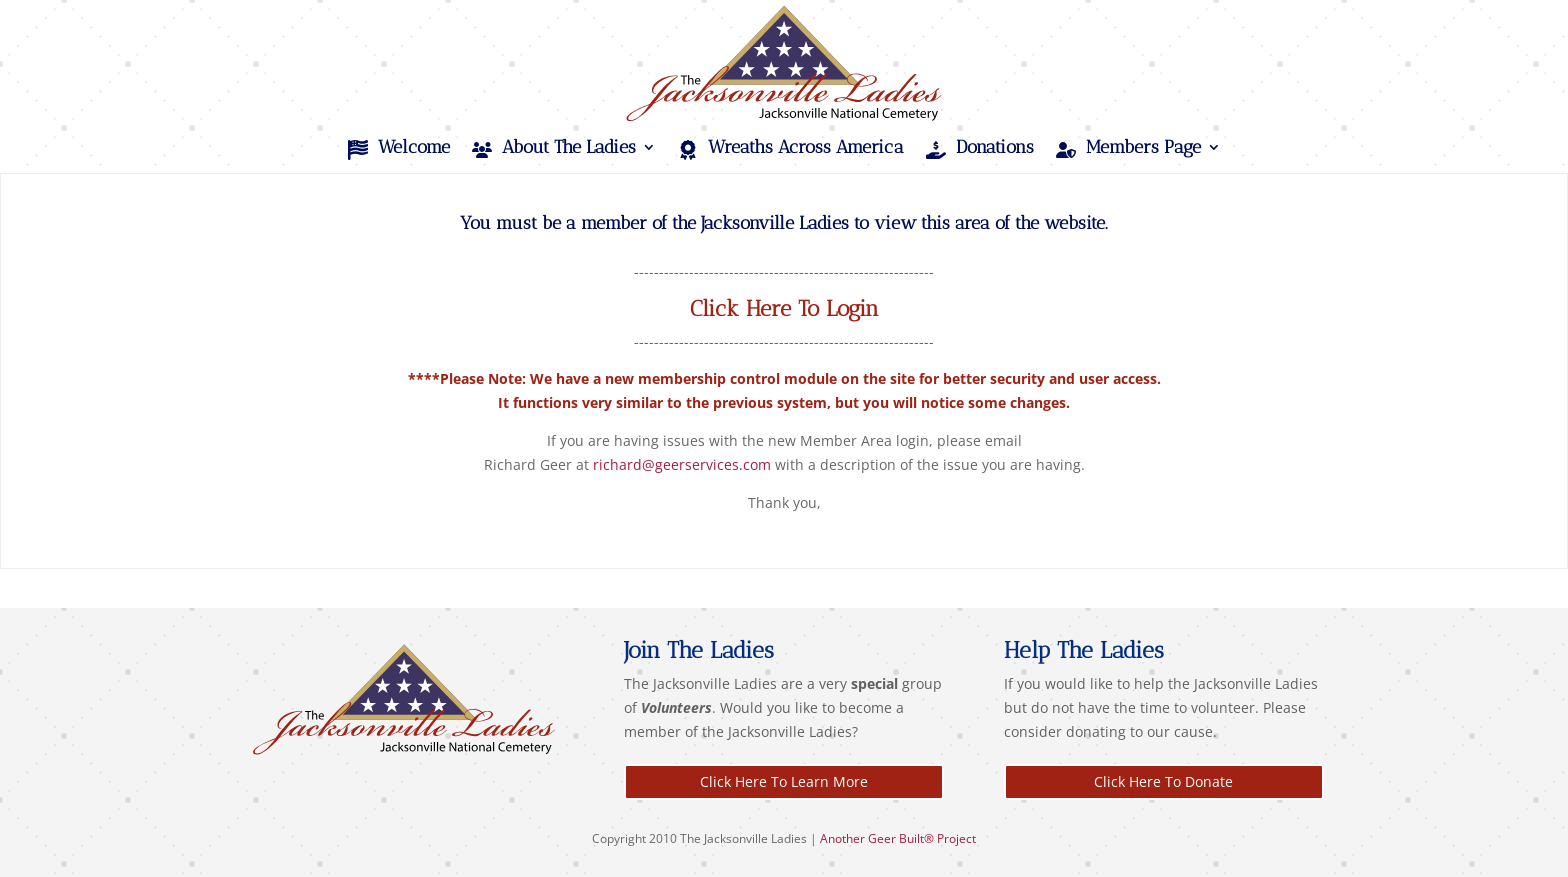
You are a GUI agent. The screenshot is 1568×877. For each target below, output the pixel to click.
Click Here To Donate (1163, 781)
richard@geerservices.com (682, 464)
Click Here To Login (784, 308)
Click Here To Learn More (784, 781)
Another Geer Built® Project (898, 838)
